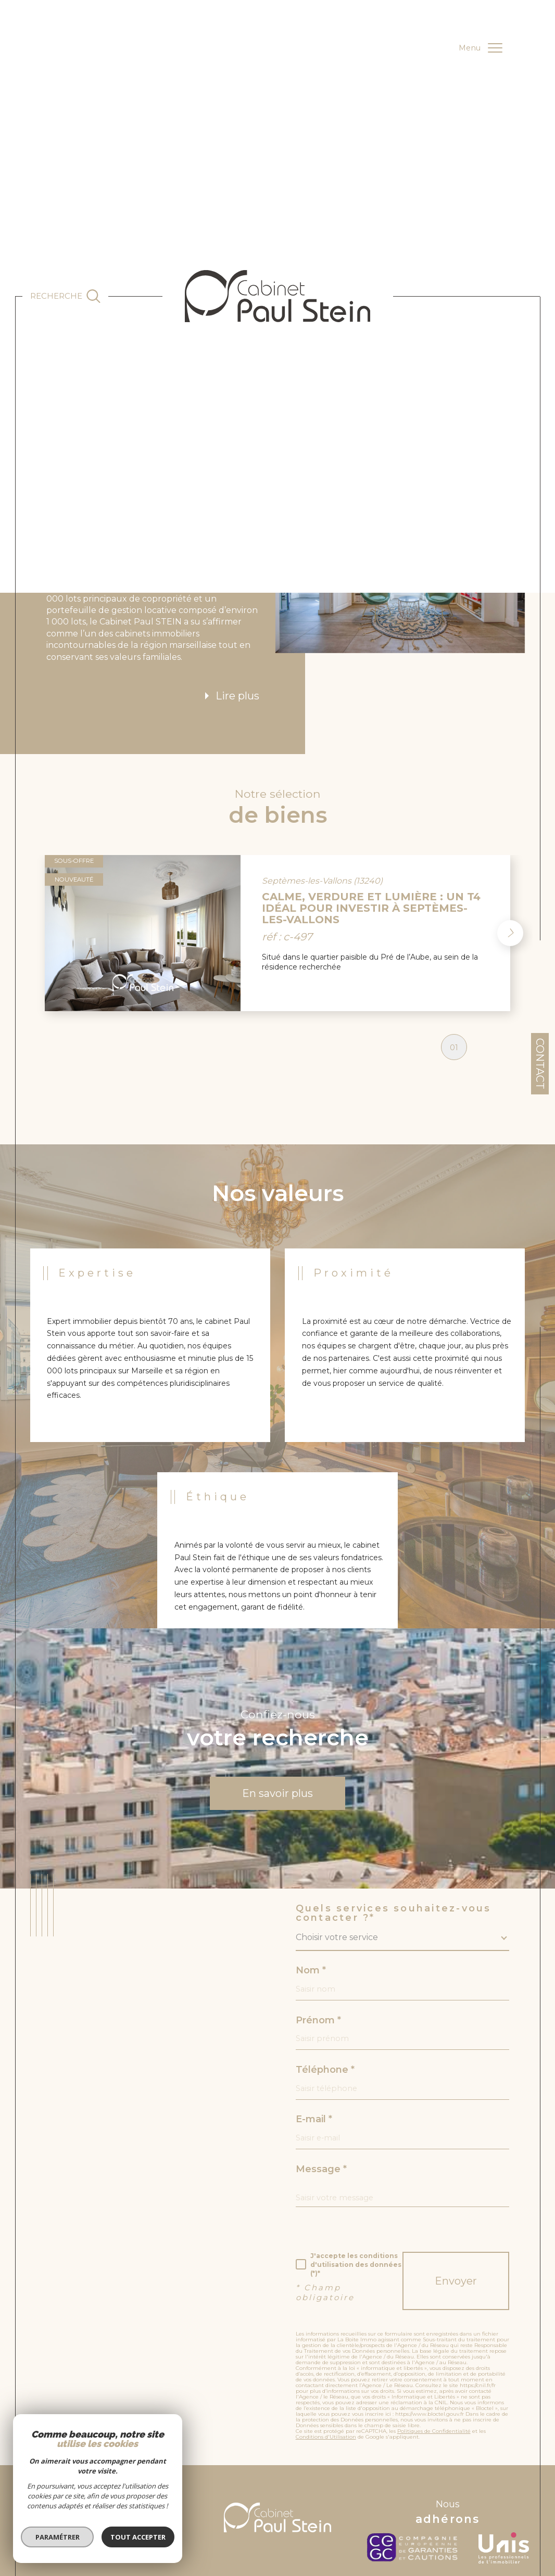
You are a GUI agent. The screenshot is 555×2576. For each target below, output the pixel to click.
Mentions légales (269, 2508)
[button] (510, 860)
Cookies (503, 2508)
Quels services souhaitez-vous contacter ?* (393, 1839)
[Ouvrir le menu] (480, 48)
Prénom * (318, 1947)
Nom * (311, 1897)
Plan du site (225, 2508)
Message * (321, 2095)
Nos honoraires (341, 2508)
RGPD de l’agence (421, 2508)
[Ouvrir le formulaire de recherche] (65, 296)
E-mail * (314, 2045)
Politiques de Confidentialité (434, 2357)
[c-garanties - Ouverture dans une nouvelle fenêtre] (415, 2474)
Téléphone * (325, 1996)
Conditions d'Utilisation (326, 2363)
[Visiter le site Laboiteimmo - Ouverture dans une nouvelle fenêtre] (277, 2544)
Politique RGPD (468, 2508)
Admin (306, 2508)
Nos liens (380, 2508)
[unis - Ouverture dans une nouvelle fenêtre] (503, 2474)
